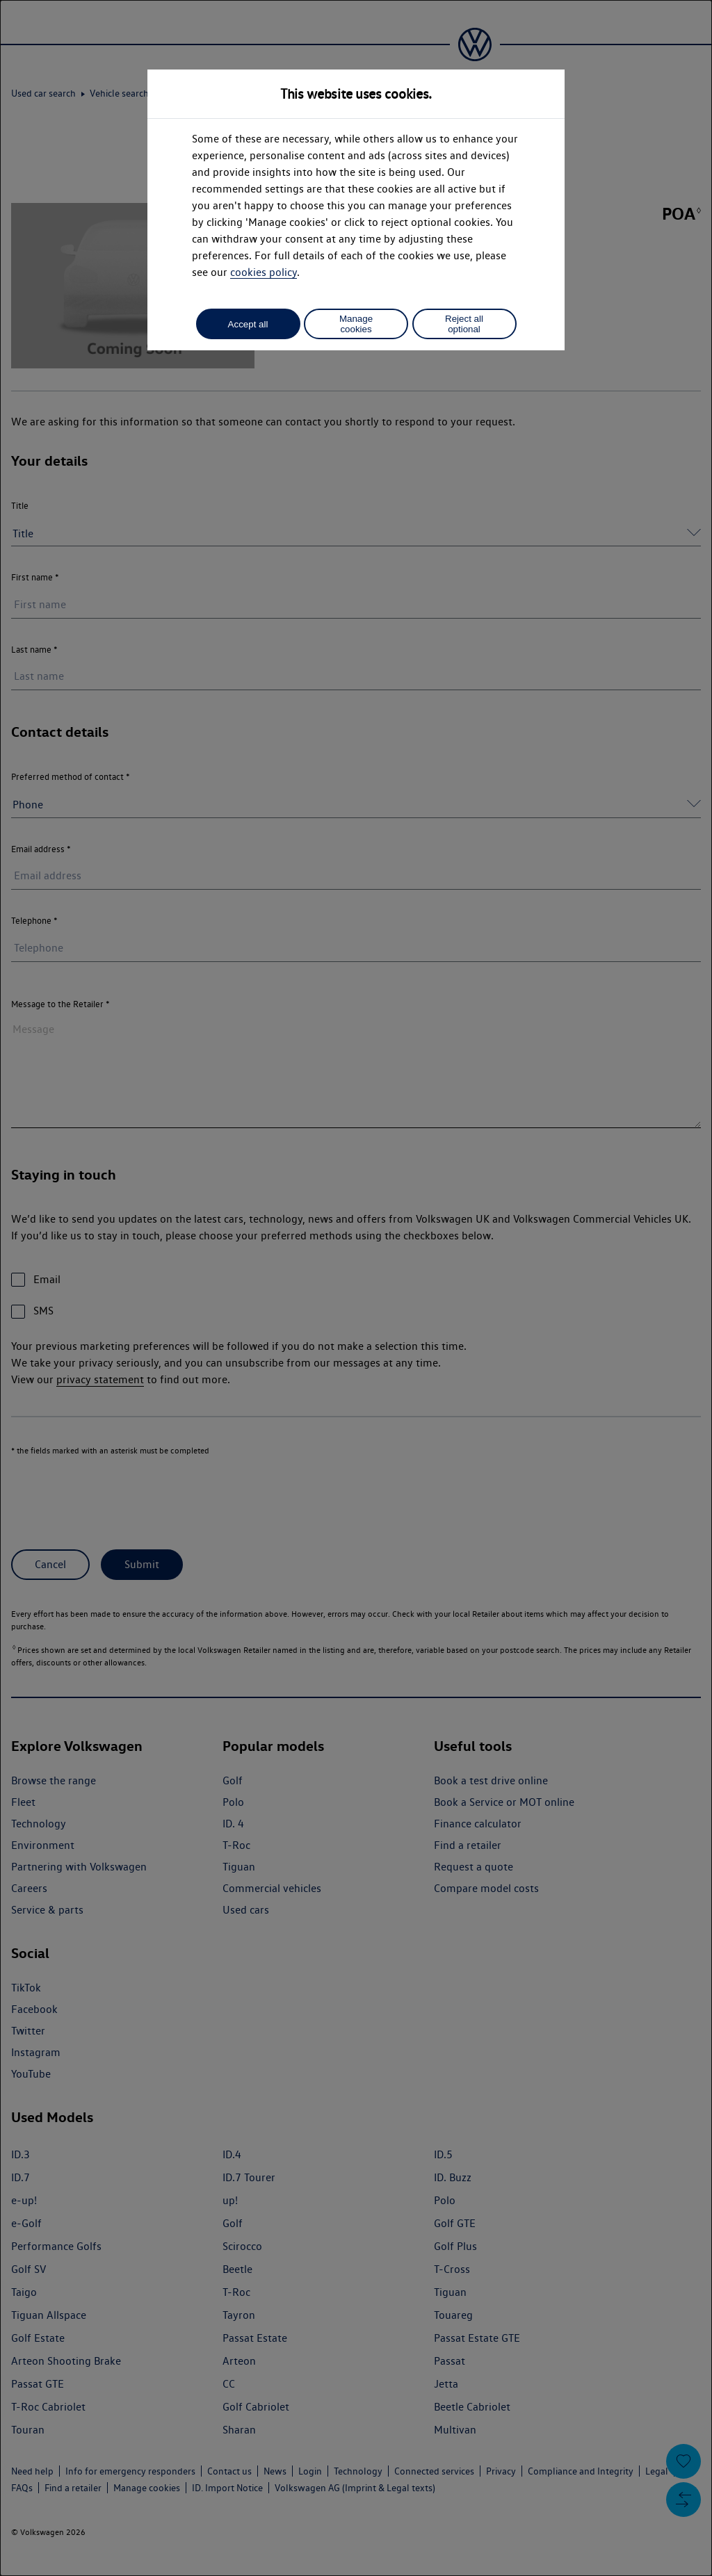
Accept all (248, 324)
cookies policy (263, 272)
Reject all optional (464, 323)
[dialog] (356, 1288)
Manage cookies (356, 323)
